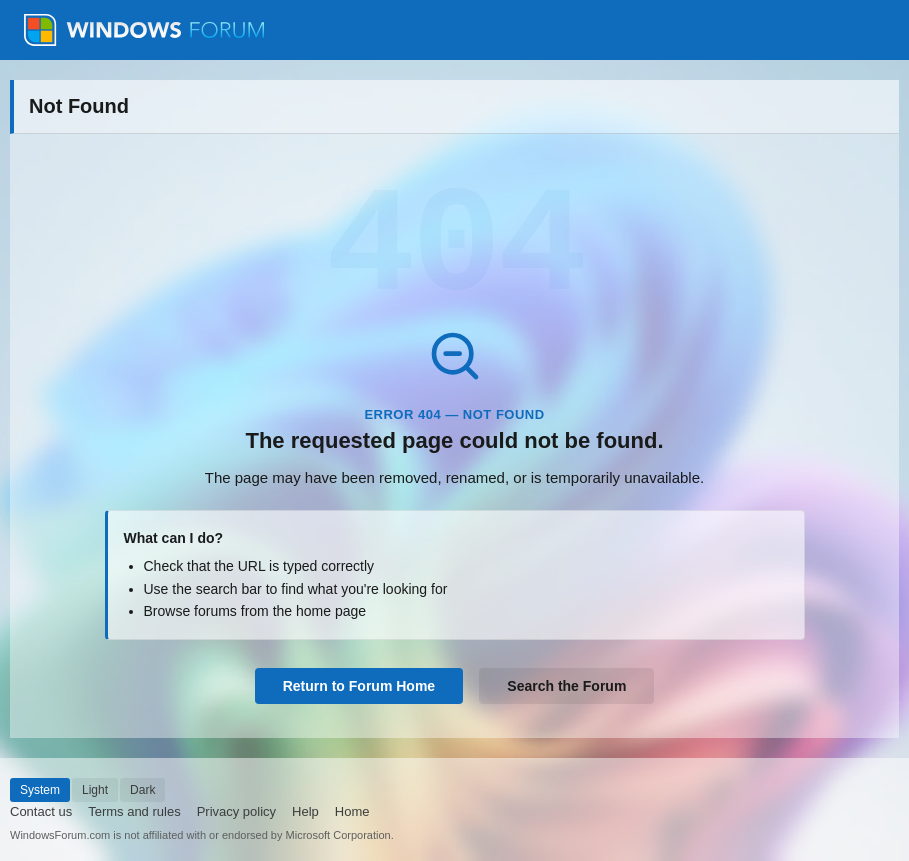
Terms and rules (134, 811)
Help (305, 811)
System (40, 790)
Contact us (41, 811)
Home (352, 811)
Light (95, 790)
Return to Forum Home (359, 686)
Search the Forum (566, 686)
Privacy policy (236, 811)
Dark (142, 790)
